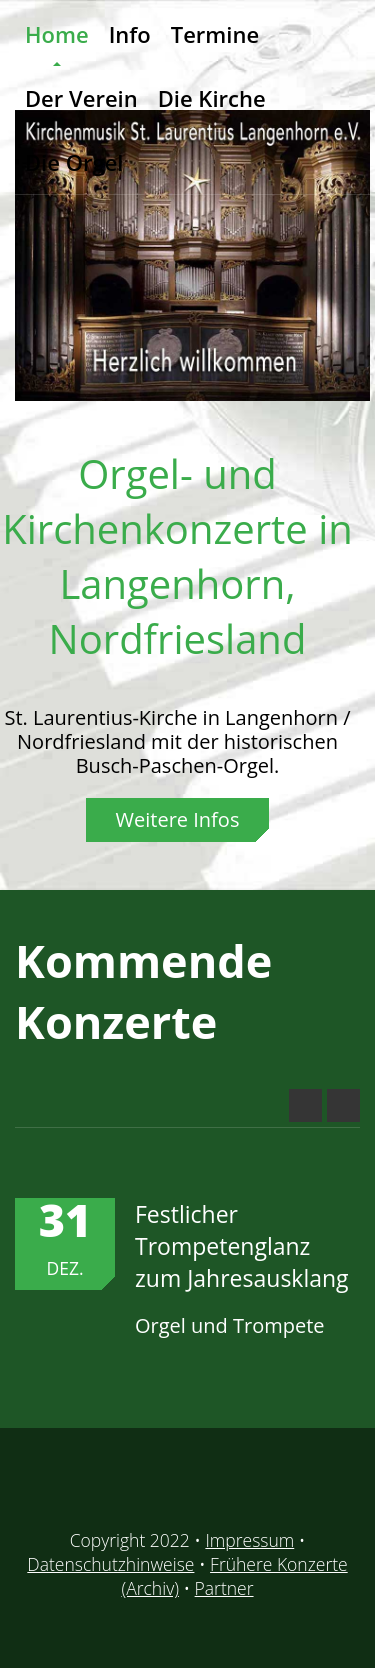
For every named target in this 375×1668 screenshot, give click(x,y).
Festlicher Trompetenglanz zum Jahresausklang (242, 1246)
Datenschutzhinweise (110, 1564)
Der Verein (81, 98)
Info (130, 34)
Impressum (249, 1540)
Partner (224, 1588)
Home (57, 34)
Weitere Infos (178, 819)
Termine (215, 34)
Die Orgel (74, 162)
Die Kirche (212, 98)
